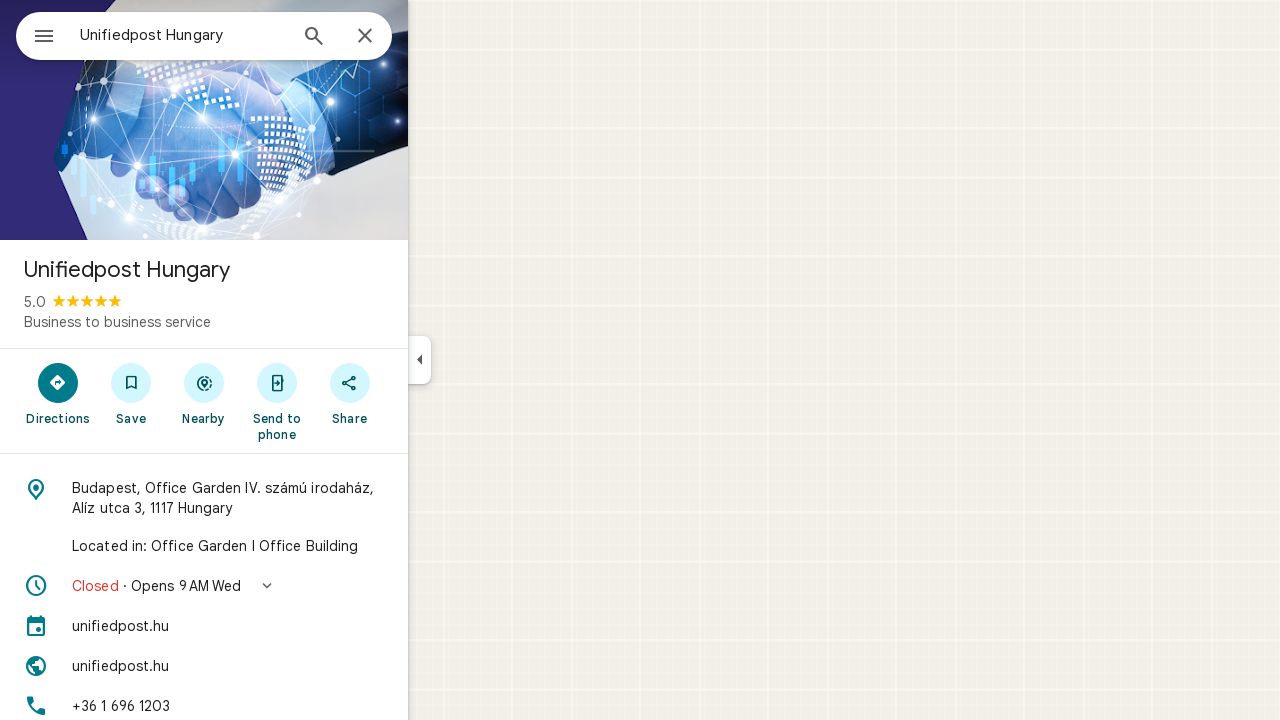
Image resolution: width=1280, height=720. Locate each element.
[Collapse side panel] (491, 360)
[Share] (421, 393)
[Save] (203, 393)
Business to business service (189, 322)
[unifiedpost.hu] (276, 626)
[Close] (437, 37)
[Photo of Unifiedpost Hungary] (276, 120)
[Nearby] (276, 393)
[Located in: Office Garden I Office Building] (276, 546)
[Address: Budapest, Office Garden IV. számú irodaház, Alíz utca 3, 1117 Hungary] (276, 498)
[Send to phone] (348, 401)
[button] (276, 586)
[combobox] (235, 35)
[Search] (386, 38)
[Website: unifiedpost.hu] (276, 666)
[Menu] (36, 34)
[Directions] (130, 393)
